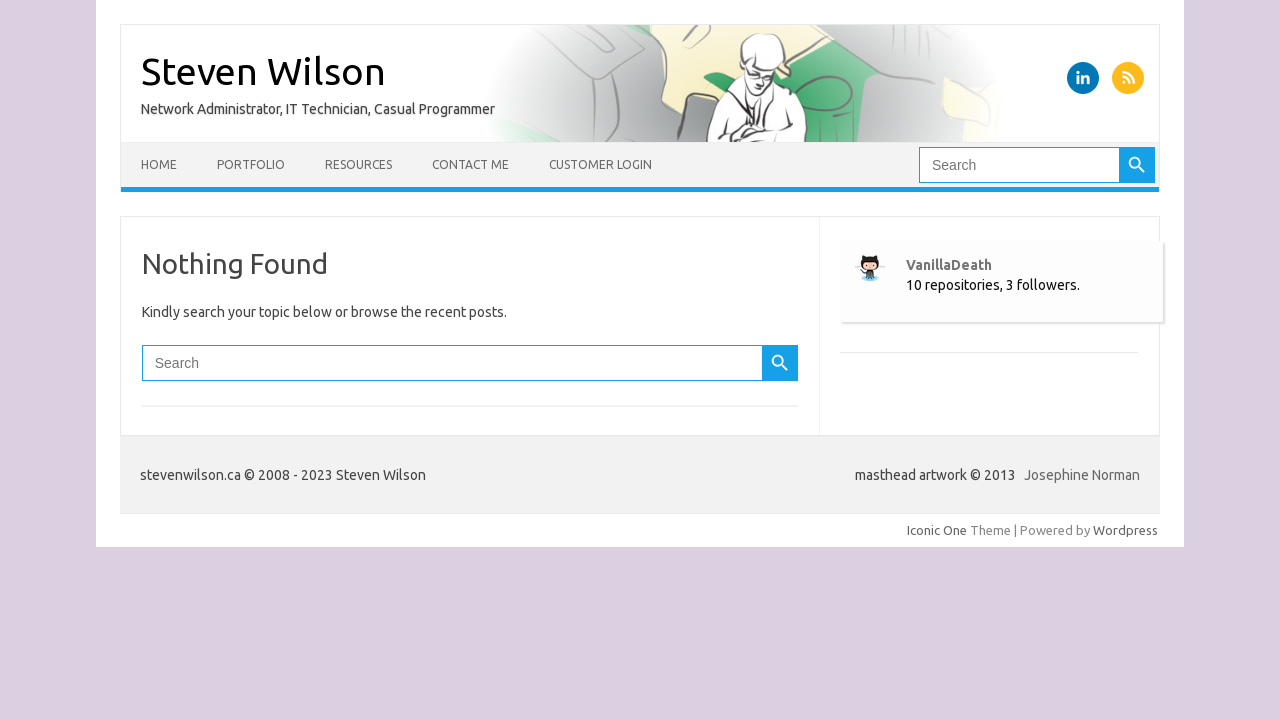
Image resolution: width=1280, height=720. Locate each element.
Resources (358, 164)
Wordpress (1125, 530)
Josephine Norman (1082, 475)
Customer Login (600, 164)
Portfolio (251, 164)
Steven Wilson (263, 71)
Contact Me (470, 164)
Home (159, 164)
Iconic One (937, 530)
